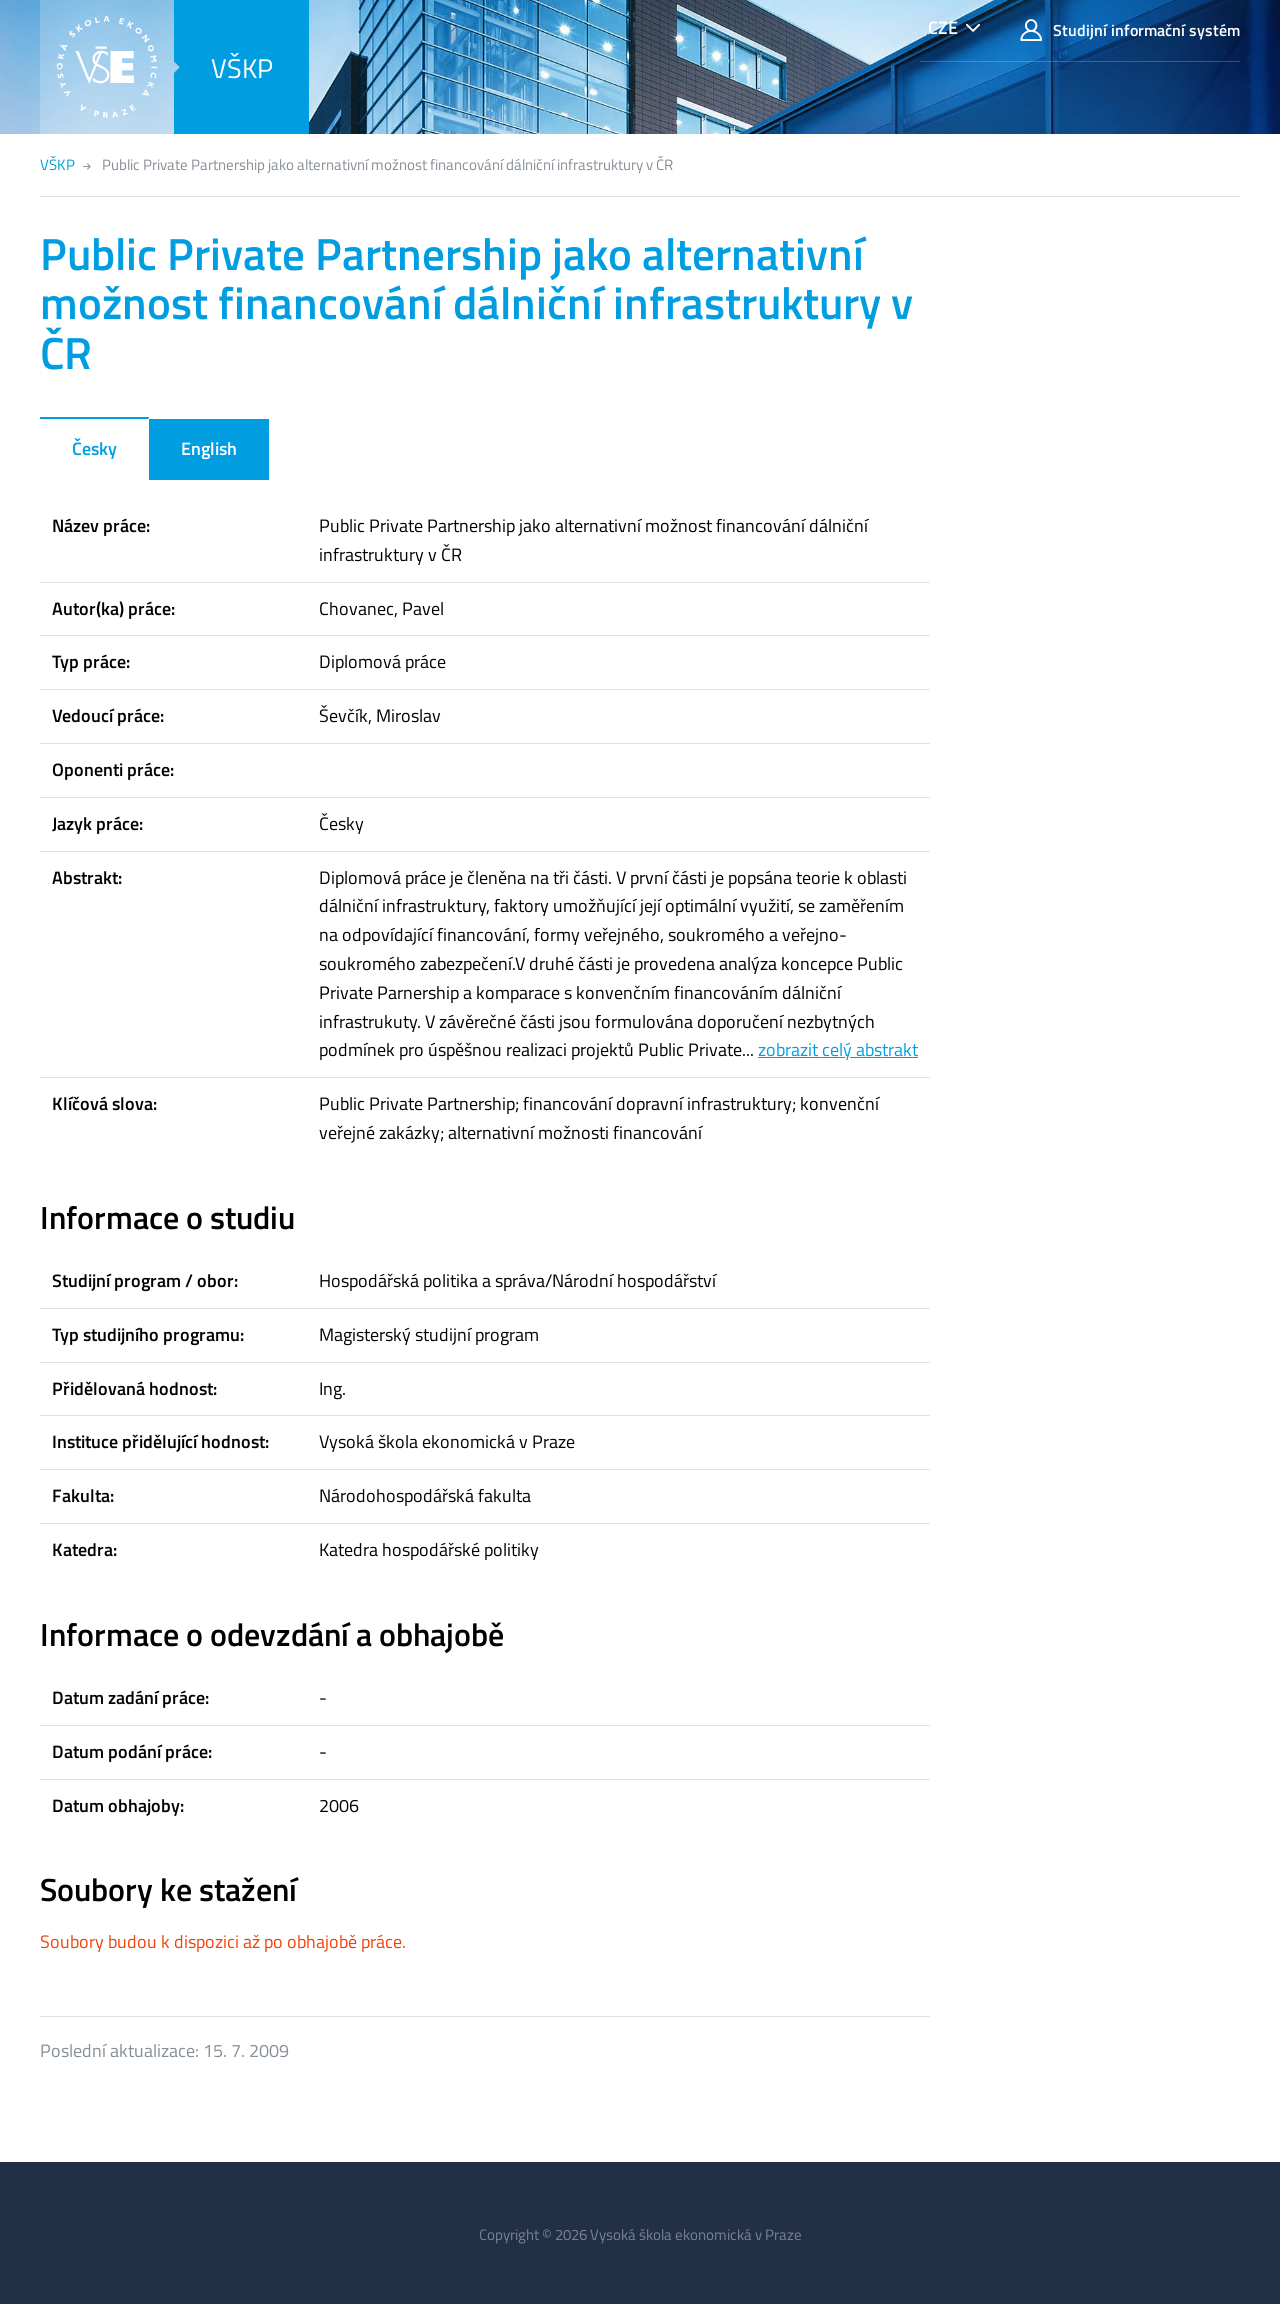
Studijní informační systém (1130, 30)
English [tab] (209, 448)
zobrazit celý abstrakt (838, 1049)
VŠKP (242, 67)
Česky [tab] (94, 448)
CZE (943, 27)
